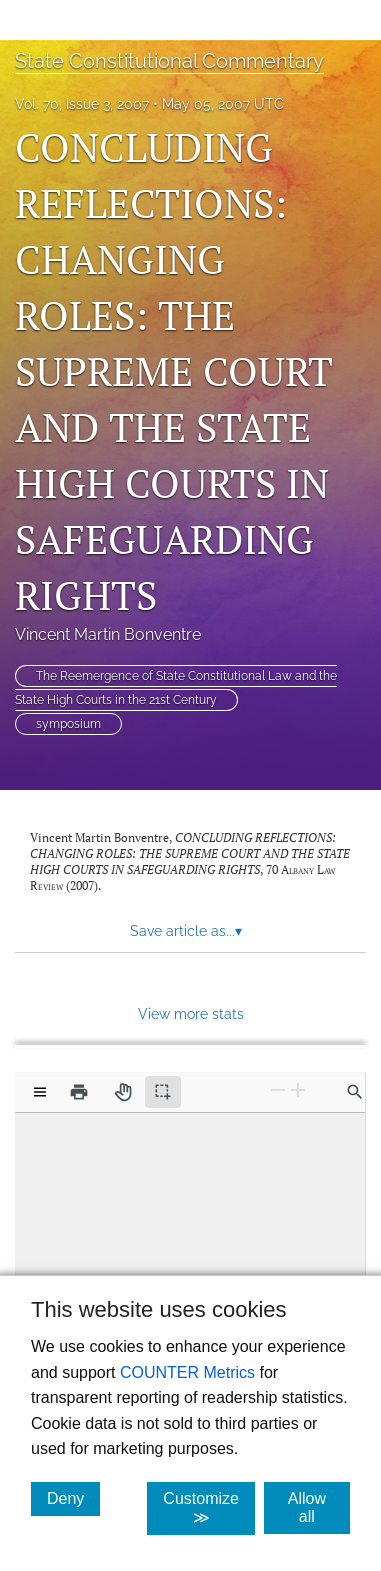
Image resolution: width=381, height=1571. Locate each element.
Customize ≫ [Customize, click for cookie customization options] (209, 1508)
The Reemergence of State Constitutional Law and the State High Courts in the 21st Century (176, 688)
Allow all (319, 1507)
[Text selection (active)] (163, 1092)
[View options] (40, 1092)
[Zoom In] (298, 1090)
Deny (73, 1498)
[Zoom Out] (278, 1090)
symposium (68, 724)
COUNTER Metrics (187, 1372)
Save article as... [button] (186, 931)
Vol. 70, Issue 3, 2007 (82, 104)
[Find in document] (355, 1092)
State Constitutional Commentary (169, 61)
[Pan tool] (123, 1092)
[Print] (79, 1092)
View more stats (191, 1013)
